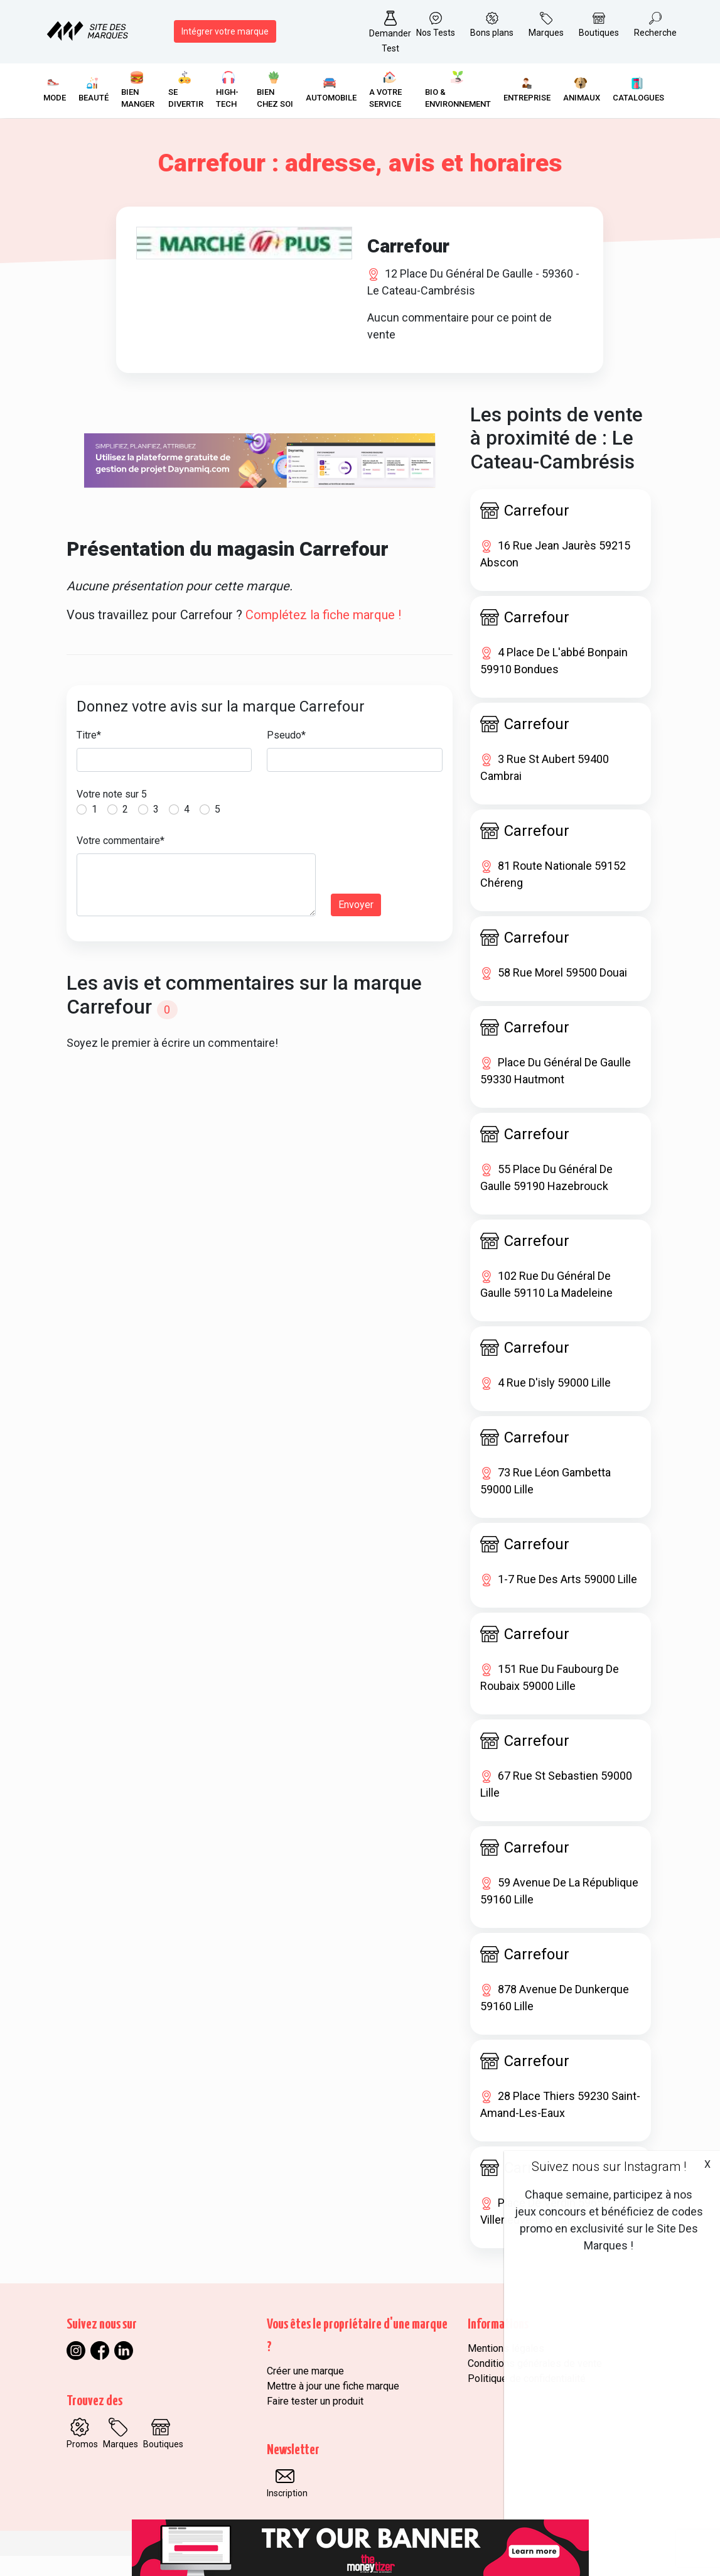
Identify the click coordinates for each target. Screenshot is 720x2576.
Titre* (89, 755)
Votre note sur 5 (112, 814)
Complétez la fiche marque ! (323, 634)
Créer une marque (305, 2391)
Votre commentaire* (120, 861)
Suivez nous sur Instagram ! (609, 2166)
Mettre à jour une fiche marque (333, 2406)
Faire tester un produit (315, 2421)
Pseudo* (286, 755)
